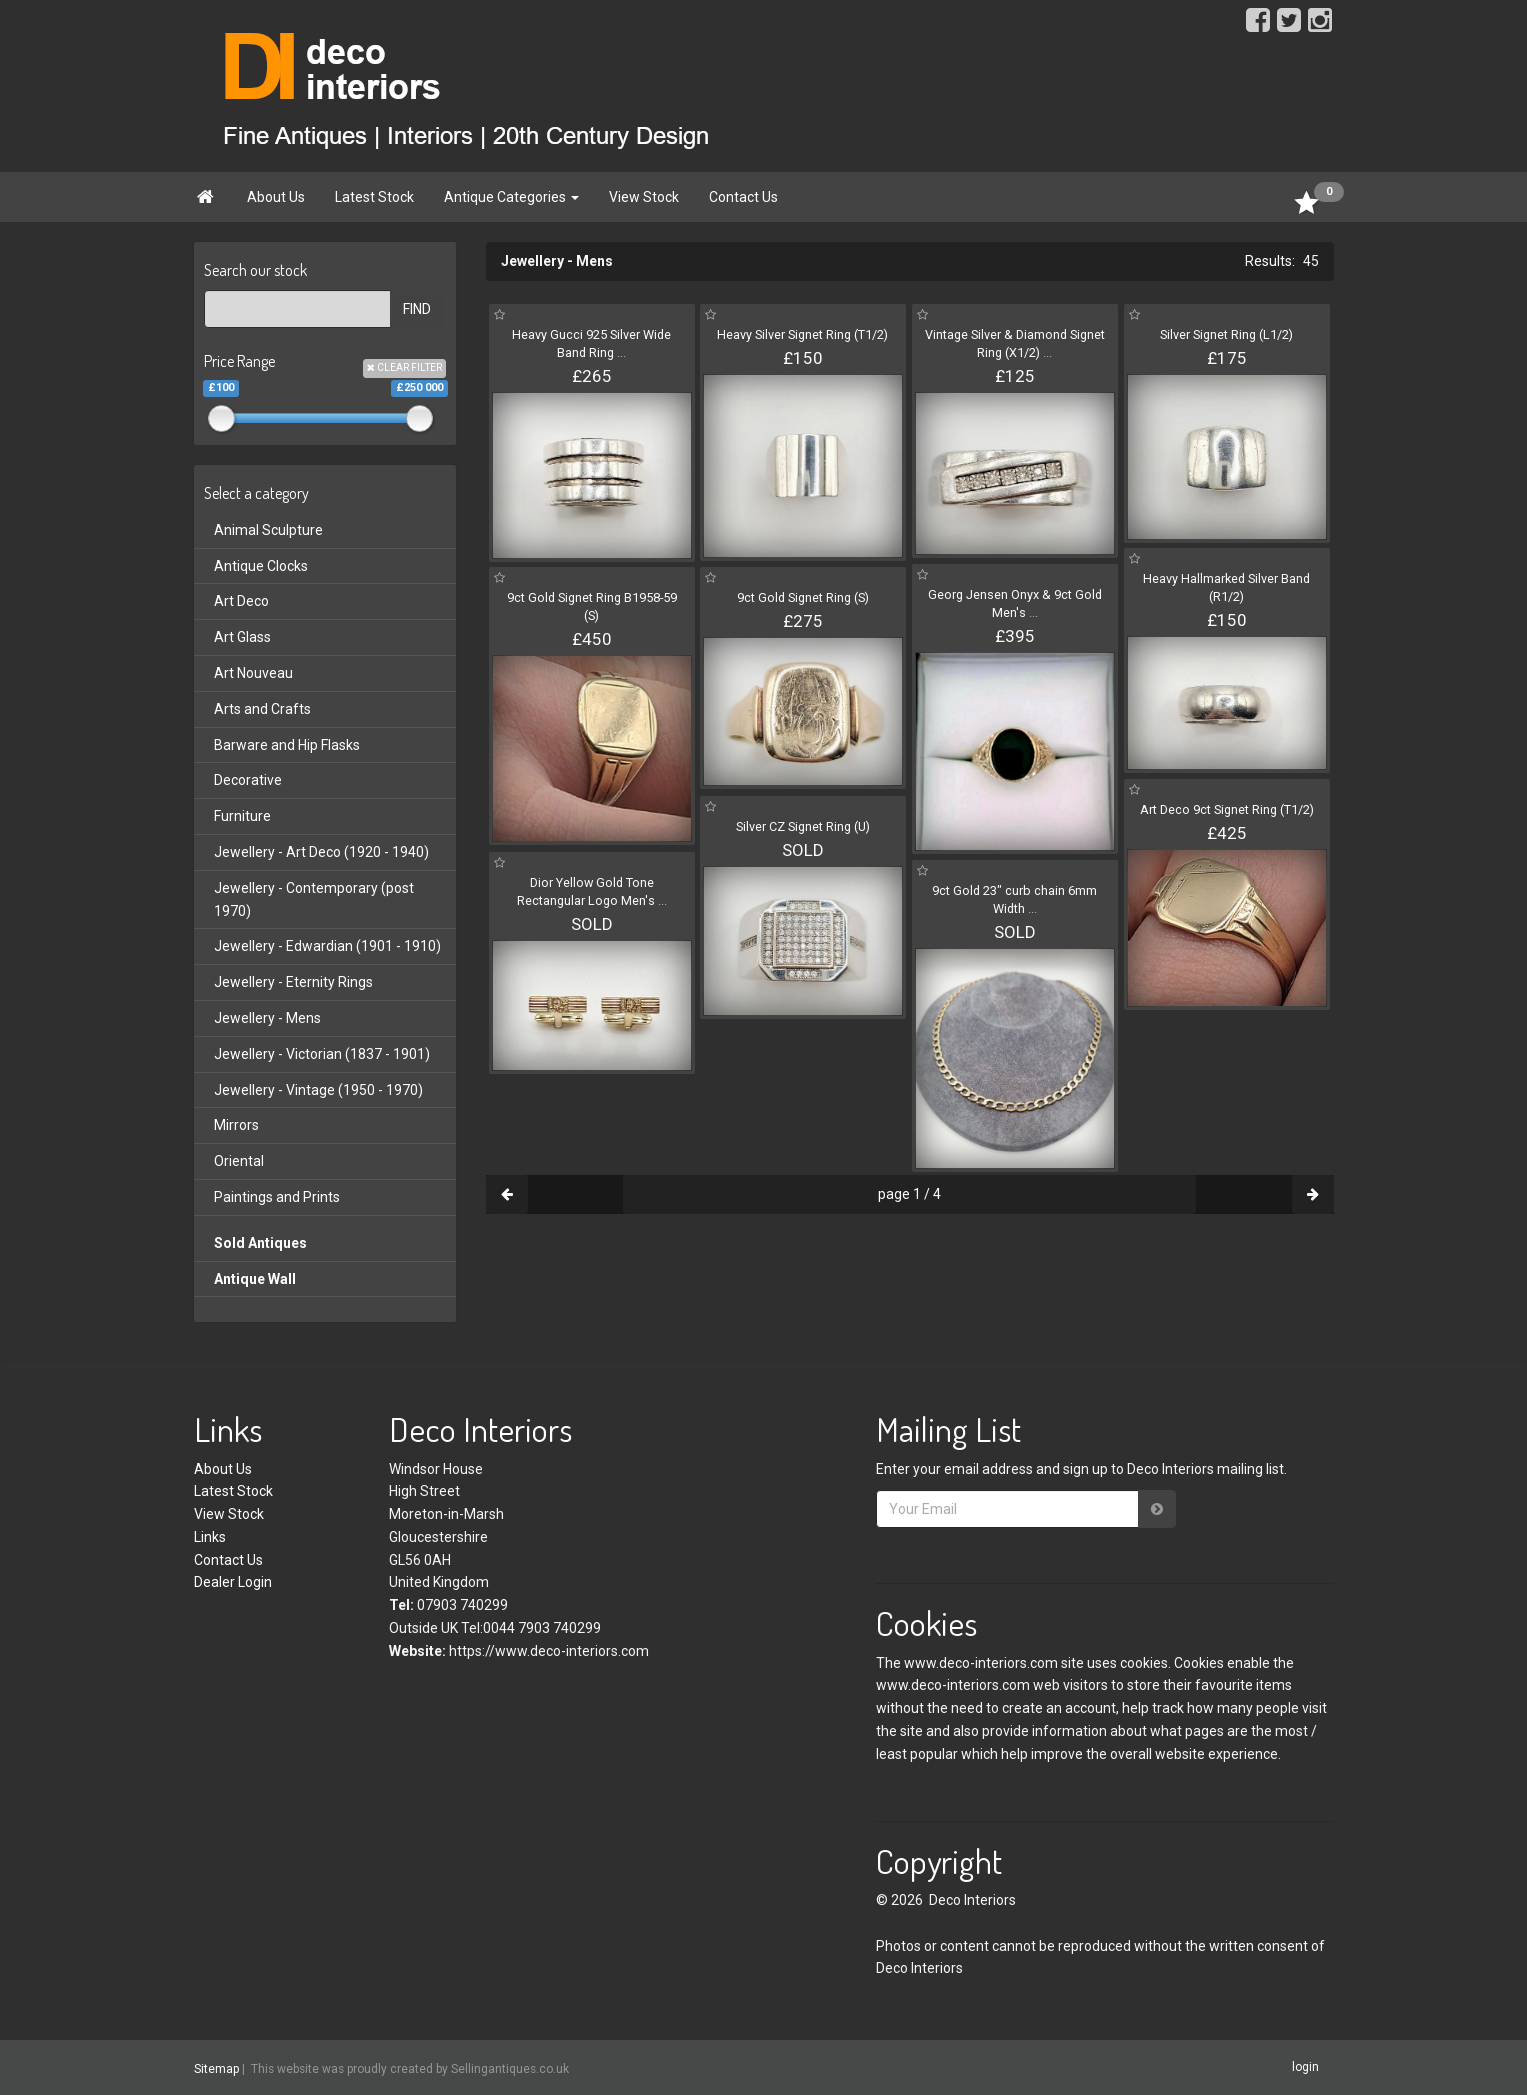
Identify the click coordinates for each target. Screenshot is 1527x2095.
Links (210, 1537)
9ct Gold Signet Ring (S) (803, 597)
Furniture (242, 816)
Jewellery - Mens (267, 1018)
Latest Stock (374, 197)
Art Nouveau (253, 673)
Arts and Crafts (262, 709)
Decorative (248, 780)
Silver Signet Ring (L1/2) (1226, 334)
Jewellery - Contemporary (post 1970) (314, 899)
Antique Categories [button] (511, 197)
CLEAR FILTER (404, 367)
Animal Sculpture (268, 530)
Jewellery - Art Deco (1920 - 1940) (321, 852)
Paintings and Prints (277, 1197)
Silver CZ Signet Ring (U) (803, 826)
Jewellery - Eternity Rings (293, 982)
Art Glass (242, 637)
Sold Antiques (260, 1243)
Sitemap (216, 2068)
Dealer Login (233, 1582)
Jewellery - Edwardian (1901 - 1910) (327, 946)
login (1305, 2067)
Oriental (239, 1161)
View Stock (644, 197)
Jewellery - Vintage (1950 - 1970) (318, 1090)
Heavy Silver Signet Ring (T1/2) (802, 334)
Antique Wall (255, 1279)
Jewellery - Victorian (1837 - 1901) (322, 1054)
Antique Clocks (261, 566)
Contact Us (743, 197)
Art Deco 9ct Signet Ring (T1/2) (1227, 809)
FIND (417, 309)
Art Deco (241, 601)
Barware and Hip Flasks (287, 745)
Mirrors (236, 1125)
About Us (276, 197)
